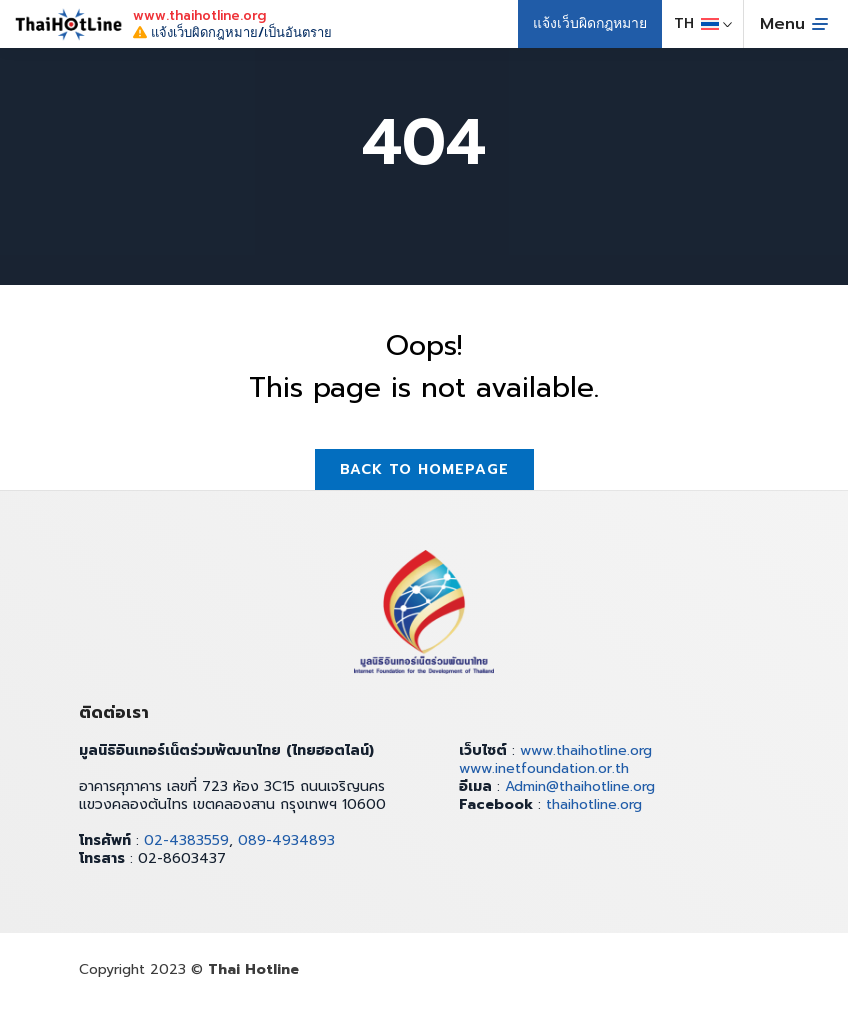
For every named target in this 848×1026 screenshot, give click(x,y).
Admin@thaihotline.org (580, 786)
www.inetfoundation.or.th (544, 768)
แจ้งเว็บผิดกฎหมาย (590, 23)
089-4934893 (286, 840)
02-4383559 (186, 840)
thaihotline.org (594, 804)
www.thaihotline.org (586, 750)
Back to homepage (424, 469)
